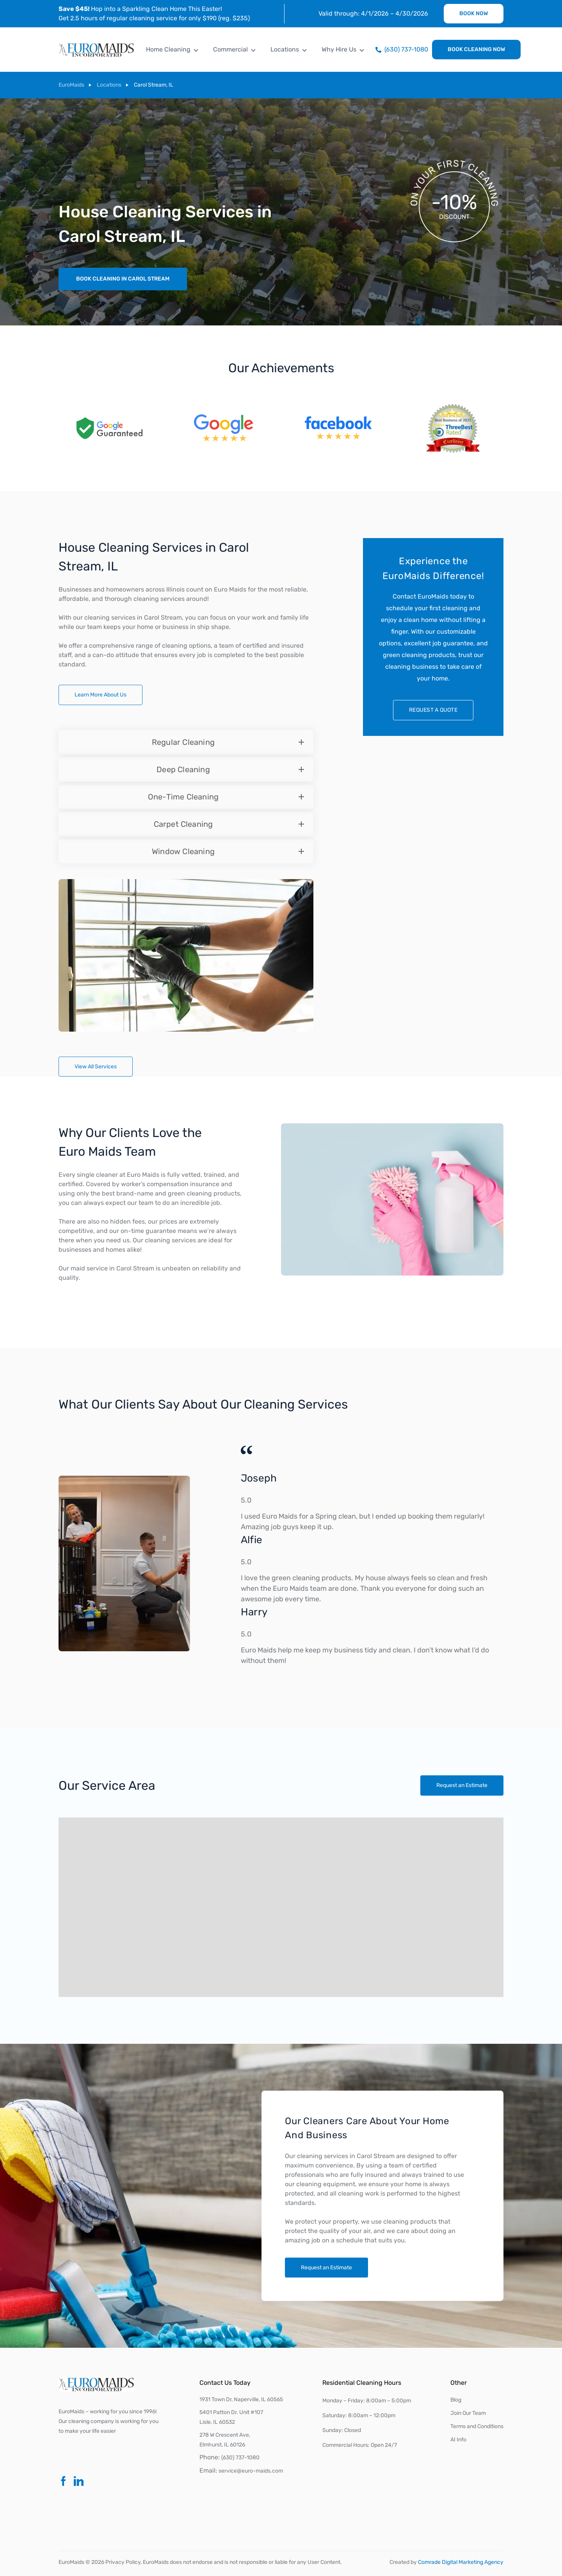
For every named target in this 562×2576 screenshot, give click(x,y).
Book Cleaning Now (476, 49)
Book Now (473, 13)
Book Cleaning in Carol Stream (122, 278)
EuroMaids (71, 85)
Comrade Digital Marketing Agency (460, 2562)
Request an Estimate (473, 1785)
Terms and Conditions (476, 2426)
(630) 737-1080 (240, 2457)
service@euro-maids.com (251, 2471)
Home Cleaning (168, 49)
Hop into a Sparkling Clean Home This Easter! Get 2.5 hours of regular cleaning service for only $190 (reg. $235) (154, 13)
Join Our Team (468, 2413)
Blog (455, 2400)
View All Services (96, 1066)
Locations (284, 49)
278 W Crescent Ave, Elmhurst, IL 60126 (224, 2440)
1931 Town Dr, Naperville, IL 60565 (241, 2399)
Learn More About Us (100, 694)
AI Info (458, 2439)
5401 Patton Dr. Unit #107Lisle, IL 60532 (231, 2417)
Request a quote (433, 710)
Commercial (230, 49)
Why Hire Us (339, 49)
